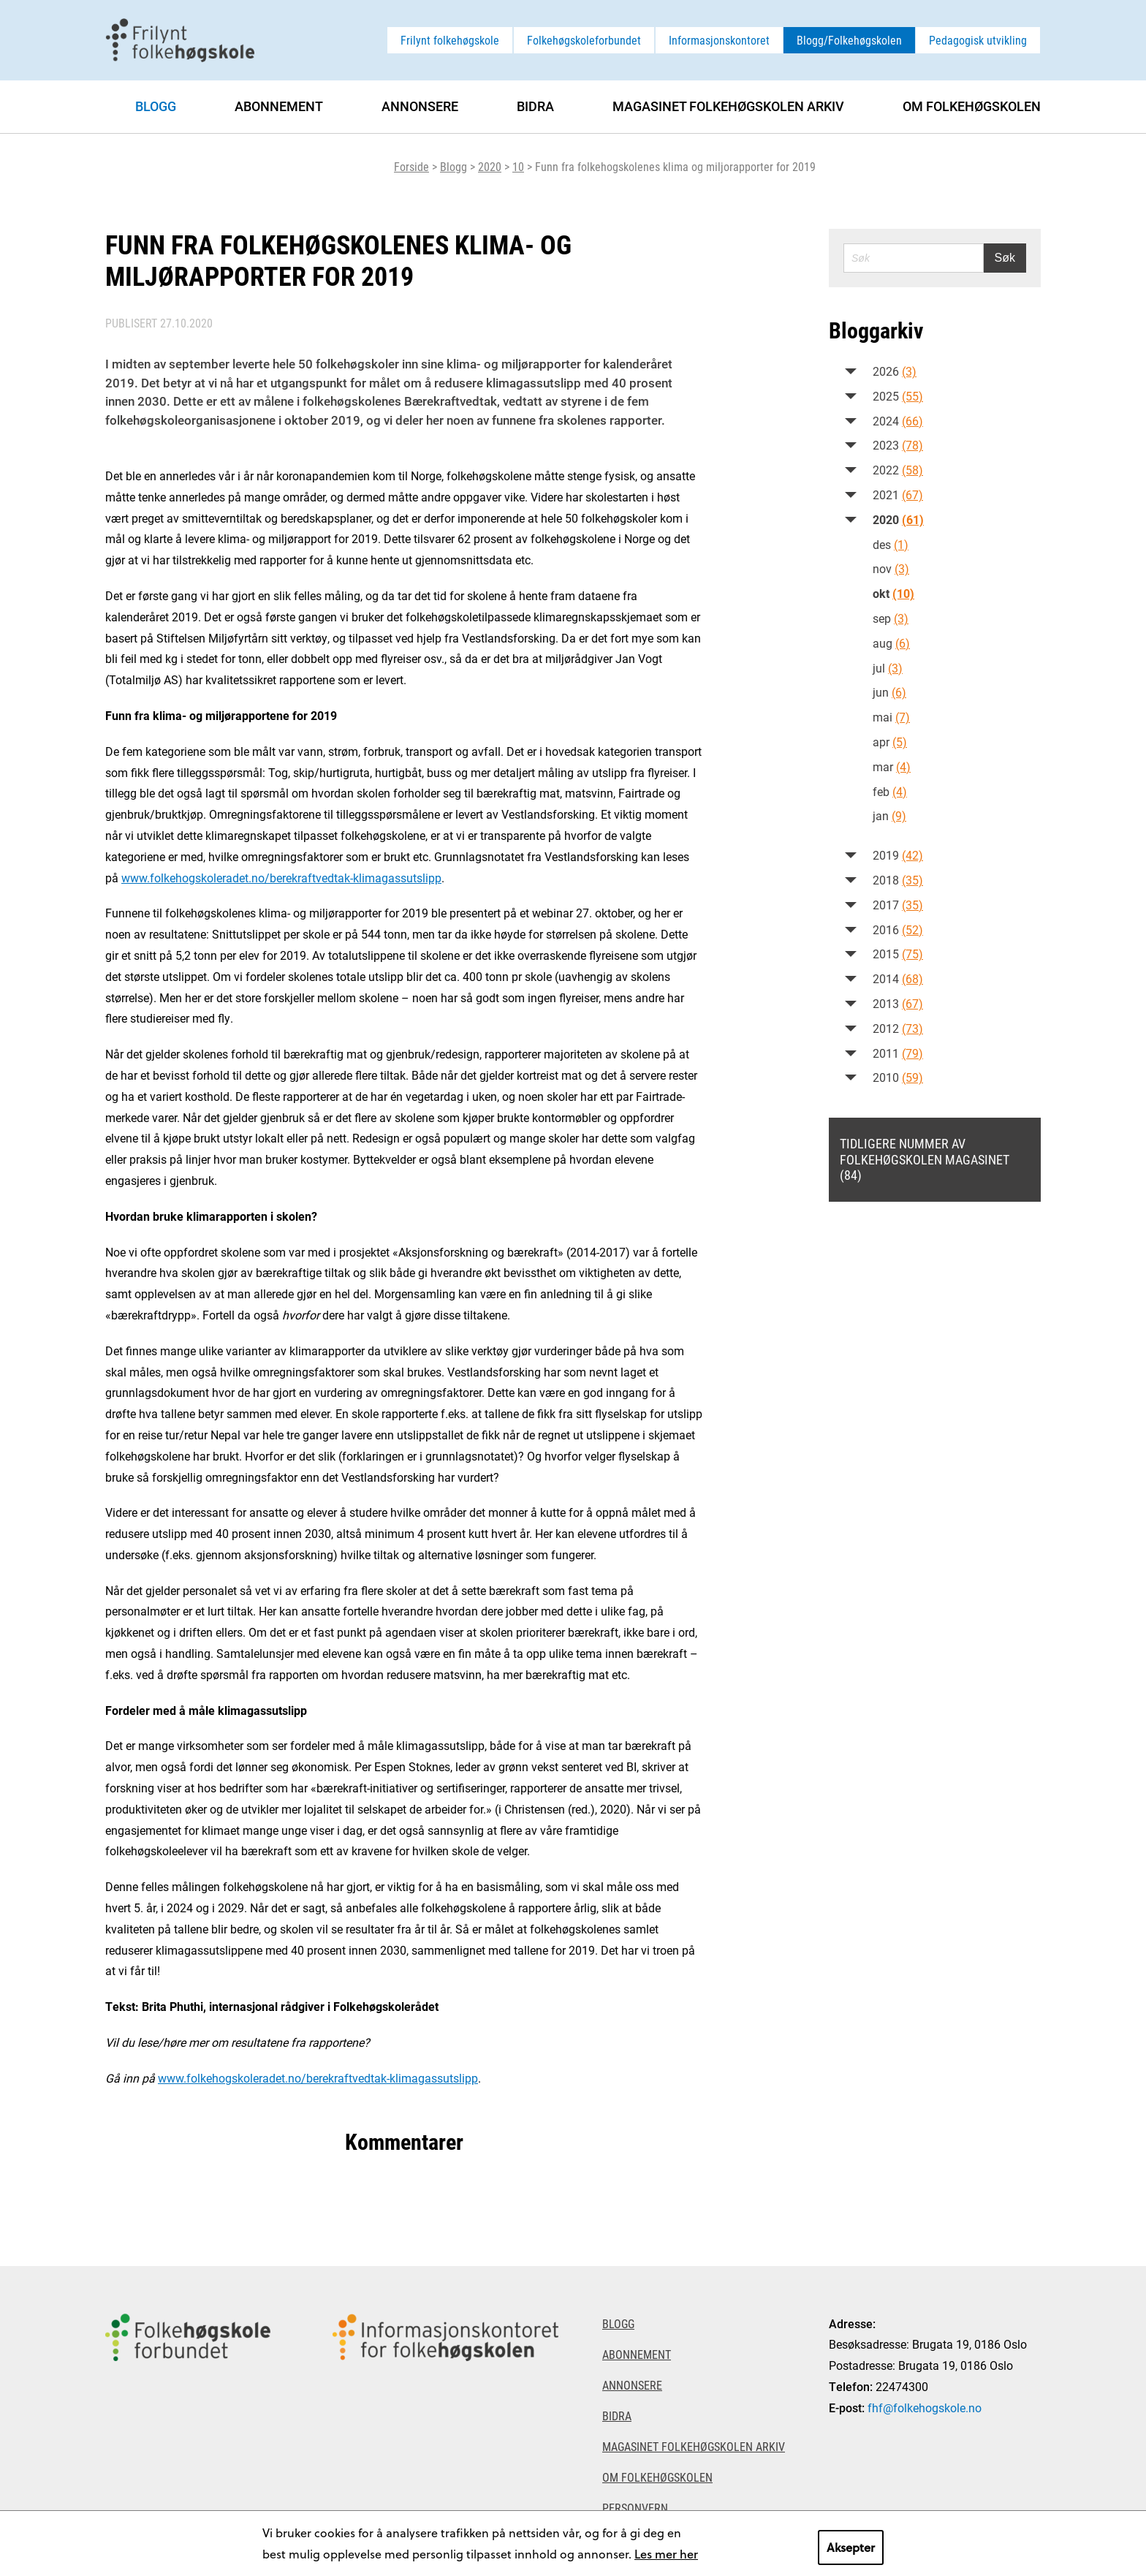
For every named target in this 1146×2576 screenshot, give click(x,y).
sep (890, 618)
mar (892, 766)
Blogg (453, 166)
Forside (411, 166)
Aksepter (851, 2547)
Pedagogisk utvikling (978, 40)
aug (891, 643)
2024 (898, 420)
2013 (898, 1003)
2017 (898, 904)
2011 (898, 1053)
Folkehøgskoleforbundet (584, 40)
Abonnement (279, 106)
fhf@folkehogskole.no (925, 2407)
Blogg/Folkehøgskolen (849, 40)
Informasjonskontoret (719, 40)
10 (518, 166)
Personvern (635, 2507)
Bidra (535, 106)
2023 (898, 444)
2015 (898, 953)
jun (889, 692)
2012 (898, 1028)
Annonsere (420, 106)
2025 (898, 396)
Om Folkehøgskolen (972, 106)
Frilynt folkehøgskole (450, 40)
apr (890, 741)
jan (889, 815)
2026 (895, 371)
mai (891, 716)
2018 (898, 879)
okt (893, 593)
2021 (898, 494)
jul (888, 667)
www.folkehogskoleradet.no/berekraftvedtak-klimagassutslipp (281, 877)
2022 (898, 469)
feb (890, 791)
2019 (898, 855)
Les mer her (666, 2553)
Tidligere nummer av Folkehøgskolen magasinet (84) (924, 1158)
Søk (1005, 257)
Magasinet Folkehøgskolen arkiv (728, 106)
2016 (898, 929)
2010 (898, 1077)
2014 (898, 978)
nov (891, 568)
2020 (489, 166)
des (890, 544)
